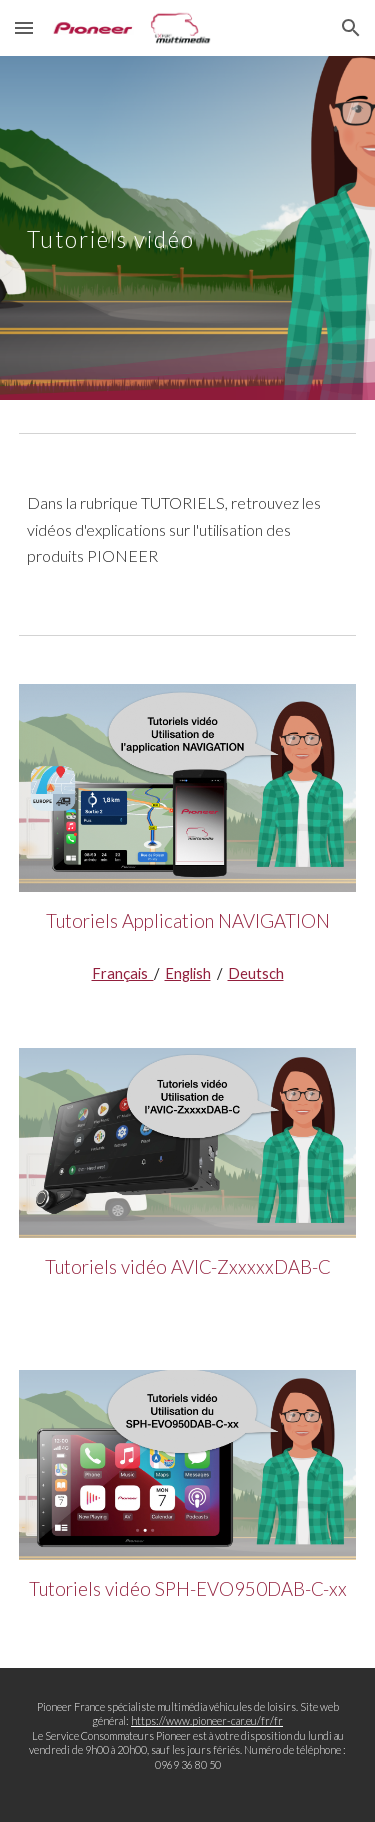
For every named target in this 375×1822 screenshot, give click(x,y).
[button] (24, 27)
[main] (188, 227)
